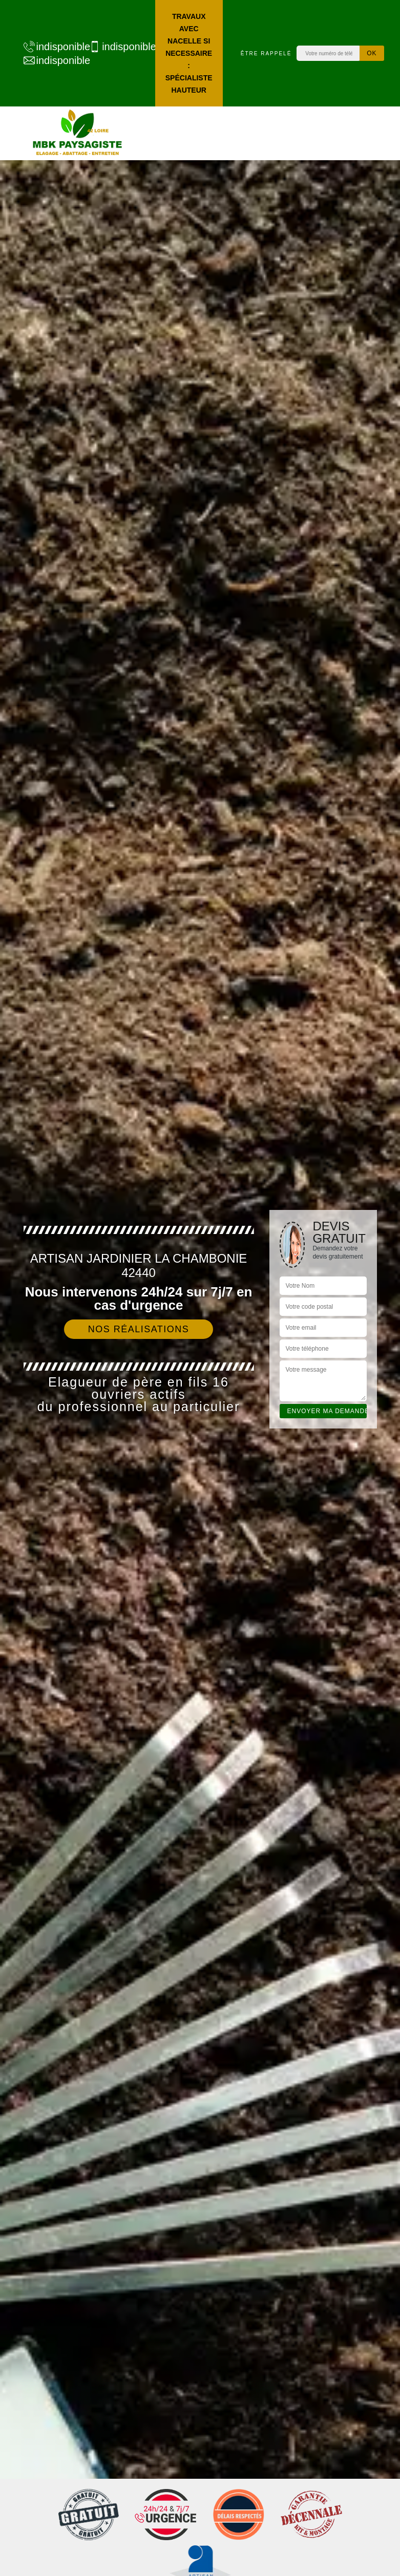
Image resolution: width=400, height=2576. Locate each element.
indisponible (51, 46)
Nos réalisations (139, 1329)
